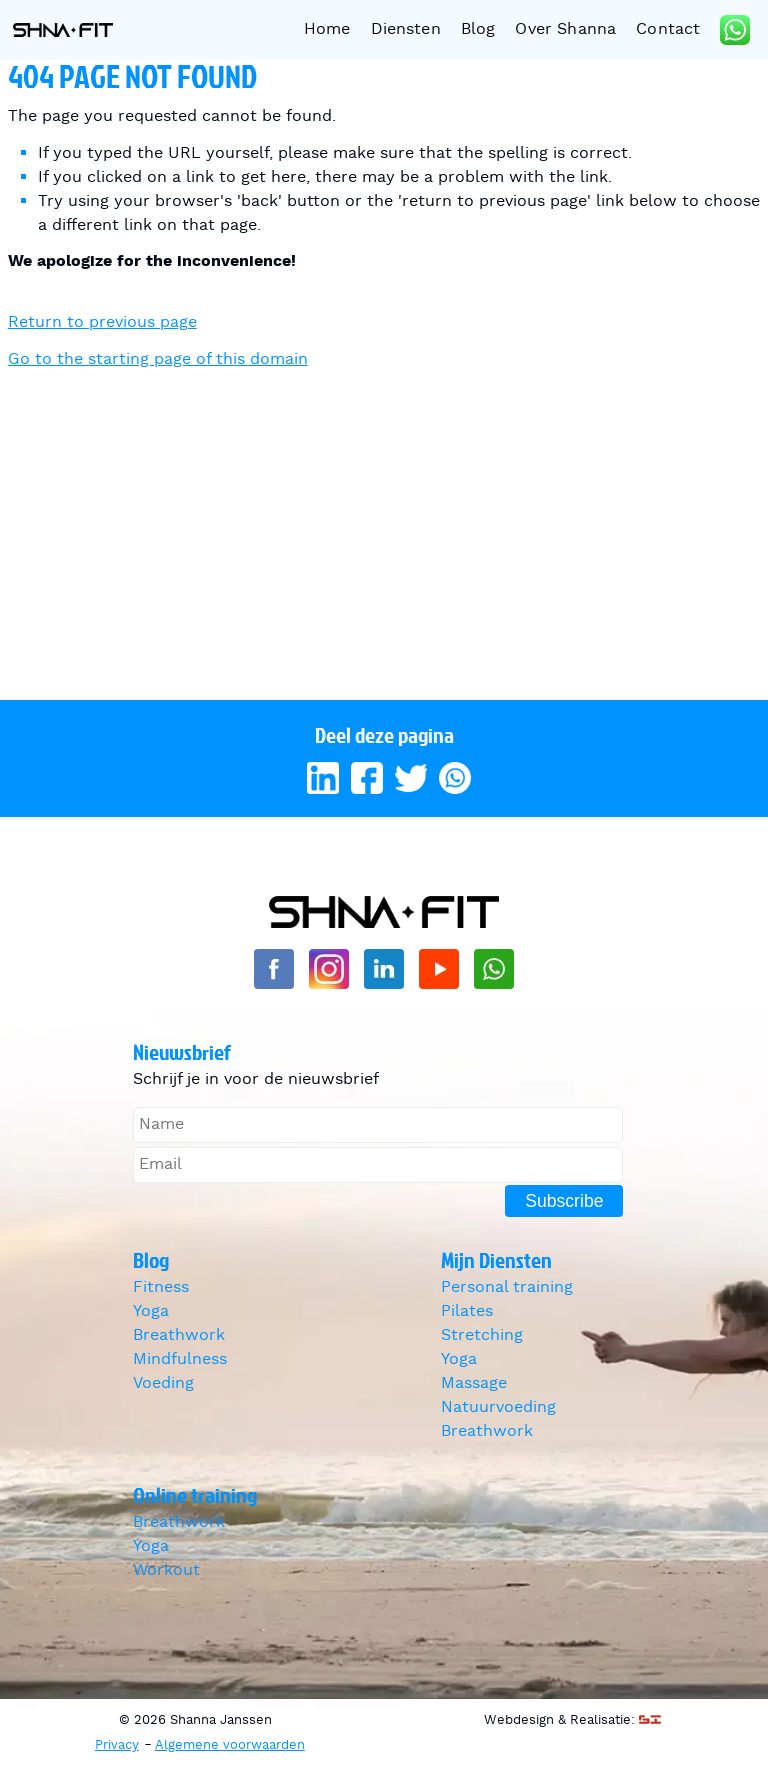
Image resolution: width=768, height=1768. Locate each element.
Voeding (163, 1383)
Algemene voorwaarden (230, 1745)
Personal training (507, 1287)
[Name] (378, 1125)
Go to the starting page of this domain (158, 359)
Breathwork (179, 1335)
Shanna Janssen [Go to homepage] (63, 30)
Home (327, 29)
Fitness (161, 1287)
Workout (166, 1570)
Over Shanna (565, 29)
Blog (478, 29)
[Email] (378, 1165)
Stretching (482, 1335)
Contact (668, 29)
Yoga (151, 1311)
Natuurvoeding (498, 1407)
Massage (474, 1383)
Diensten (406, 29)
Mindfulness (180, 1359)
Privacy (117, 1745)
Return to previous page (102, 322)
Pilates (467, 1311)
